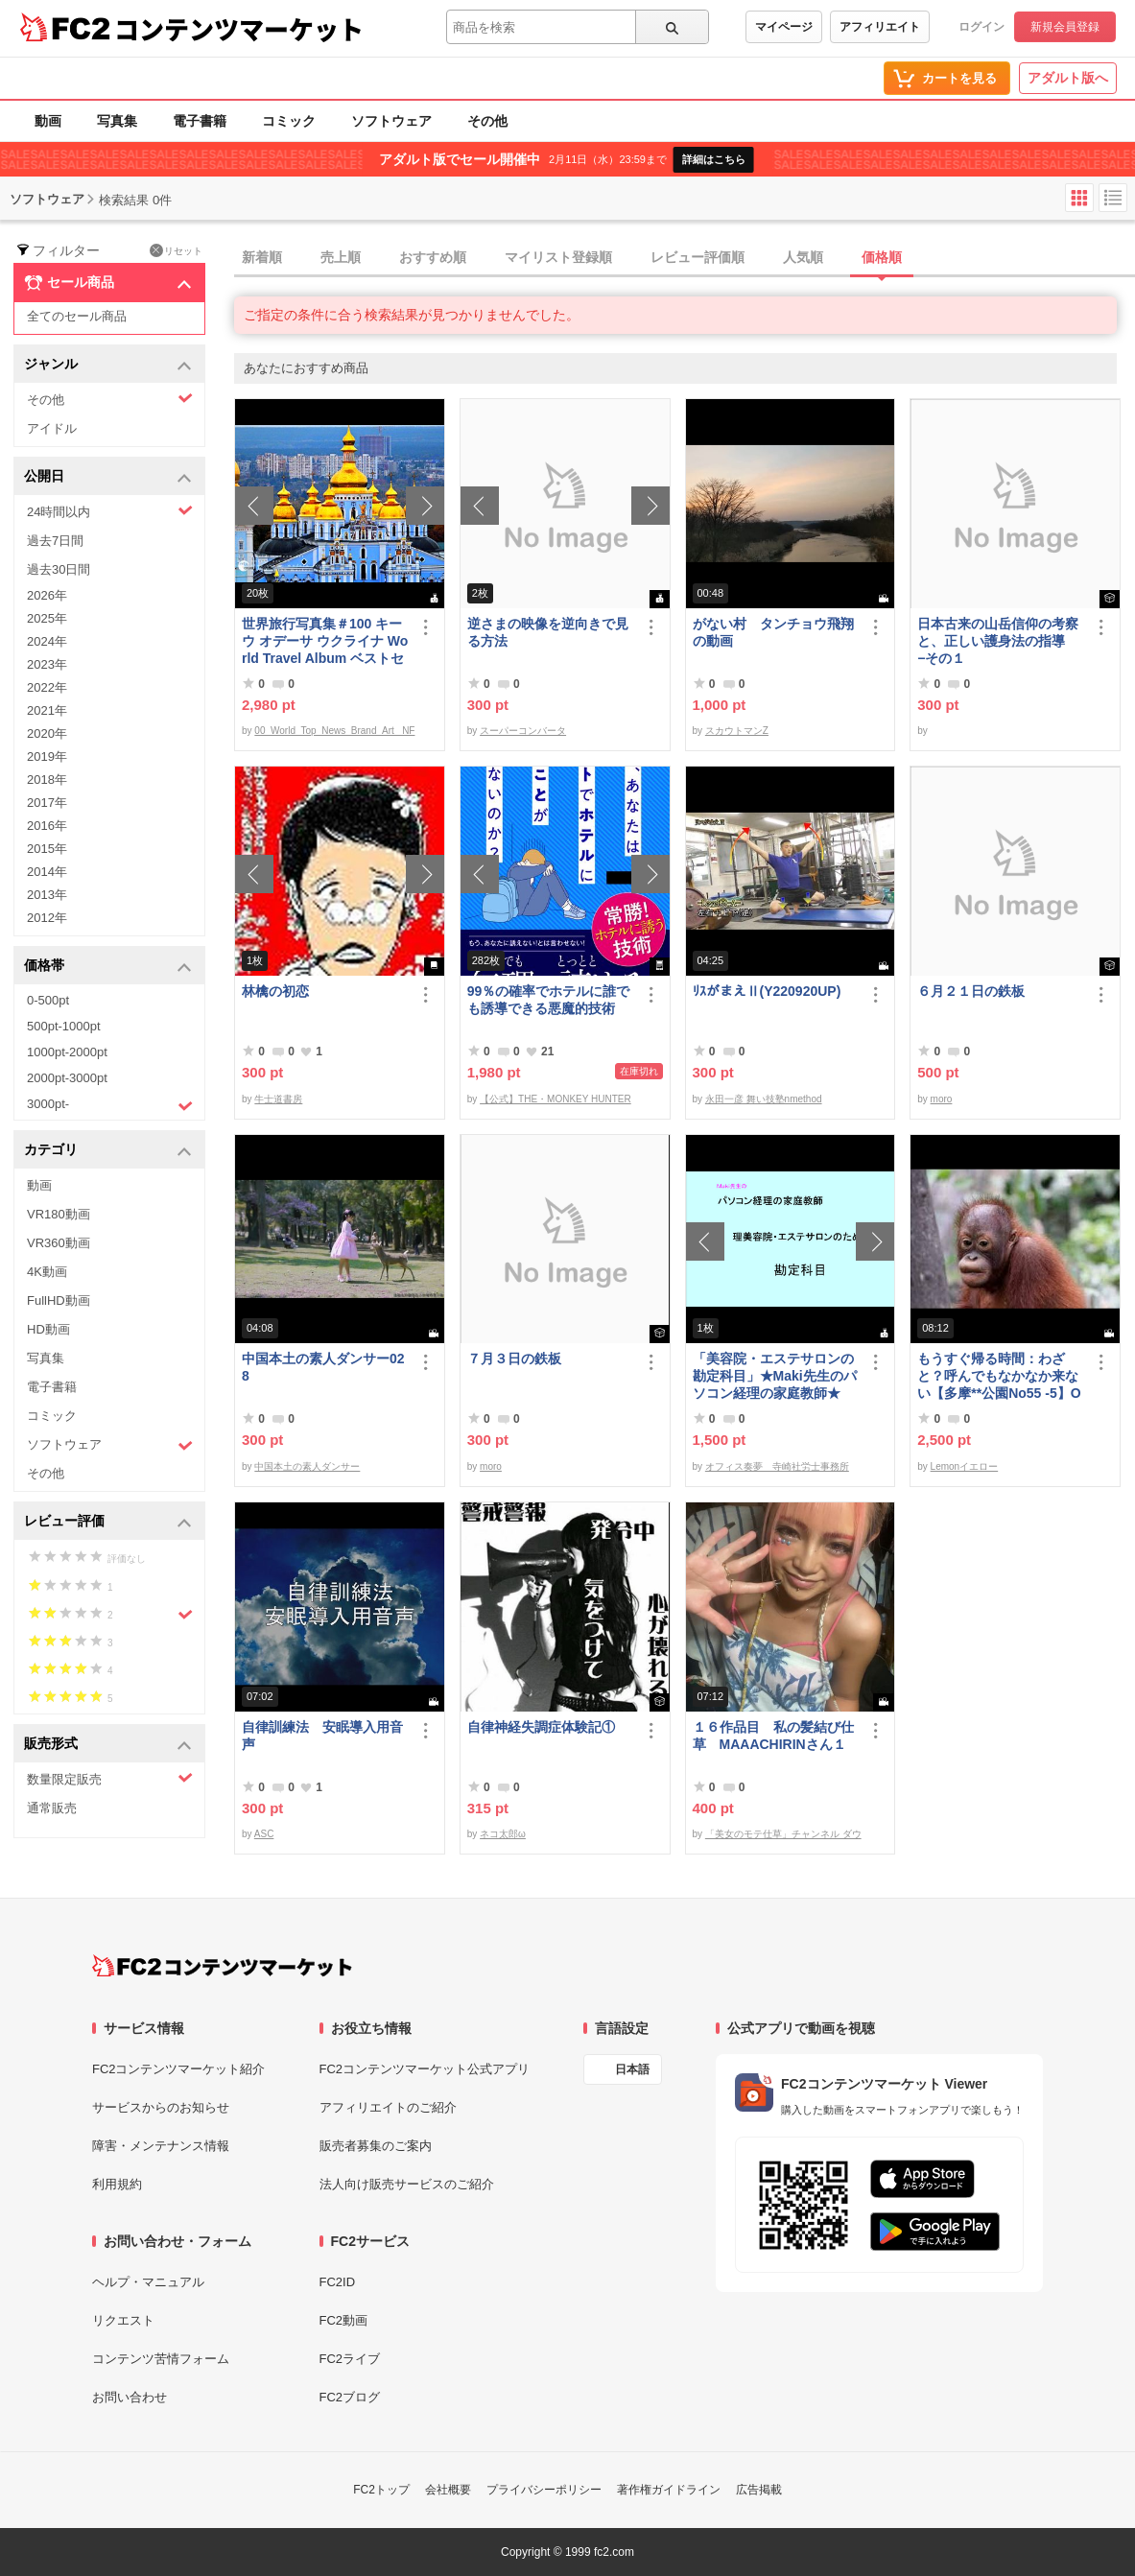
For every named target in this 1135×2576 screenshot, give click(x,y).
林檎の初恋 (275, 991)
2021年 (47, 710)
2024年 (47, 641)
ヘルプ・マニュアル (148, 2282)
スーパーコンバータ (523, 730)
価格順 (882, 257)
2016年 (47, 825)
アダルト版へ (1068, 77)
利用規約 (117, 2184)
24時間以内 (110, 511)
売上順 (340, 257)
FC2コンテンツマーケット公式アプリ (425, 2069)
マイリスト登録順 (558, 257)
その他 (487, 121)
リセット (176, 250)
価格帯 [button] (108, 966)
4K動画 (47, 1271)
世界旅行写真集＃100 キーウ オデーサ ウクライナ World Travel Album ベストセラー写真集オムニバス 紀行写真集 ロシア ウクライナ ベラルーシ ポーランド (325, 641)
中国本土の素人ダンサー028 (323, 1367)
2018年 (47, 779)
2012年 (47, 917)
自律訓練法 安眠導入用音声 (322, 1735)
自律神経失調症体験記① (541, 1727)
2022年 (47, 687)
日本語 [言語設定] (632, 2069)
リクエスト (123, 2320)
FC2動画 (343, 2320)
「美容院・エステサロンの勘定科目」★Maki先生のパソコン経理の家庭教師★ (775, 1376)
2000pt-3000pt (67, 1078)
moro (942, 1099)
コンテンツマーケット (239, 29)
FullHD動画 (58, 1300)
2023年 (47, 664)
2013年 (47, 894)
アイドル (52, 428)
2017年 (47, 802)
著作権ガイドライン (669, 2489)
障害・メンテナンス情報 (160, 2146)
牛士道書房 (278, 1099)
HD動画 (48, 1329)
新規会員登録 (1065, 27)
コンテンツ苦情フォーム (160, 2358)
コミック (289, 121)
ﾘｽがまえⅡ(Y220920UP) (767, 991)
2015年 (47, 848)
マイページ (784, 27)
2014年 (47, 871)
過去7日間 (55, 540)
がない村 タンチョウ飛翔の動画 (773, 632)
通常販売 (52, 1808)
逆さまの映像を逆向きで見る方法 (547, 632)
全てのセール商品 (77, 316)
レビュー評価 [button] (108, 1522)
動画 (48, 121)
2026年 (47, 595)
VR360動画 (58, 1243)
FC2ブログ (350, 2397)
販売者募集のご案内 (375, 2146)
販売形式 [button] (108, 1745)
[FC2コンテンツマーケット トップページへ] (222, 1965)
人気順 (803, 257)
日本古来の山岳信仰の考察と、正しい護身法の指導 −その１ (997, 641)
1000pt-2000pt (67, 1052)
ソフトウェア (391, 121)
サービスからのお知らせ (160, 2107)
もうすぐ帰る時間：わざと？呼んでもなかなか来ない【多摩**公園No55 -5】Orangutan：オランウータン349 (999, 1376)
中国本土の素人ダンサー (307, 1466)
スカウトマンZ (736, 730)
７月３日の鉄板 (514, 1358)
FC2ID (337, 2282)
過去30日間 (58, 569)
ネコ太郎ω (503, 1834)
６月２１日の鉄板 (971, 991)
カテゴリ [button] (108, 1151)
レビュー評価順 (697, 257)
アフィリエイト (879, 27)
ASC (264, 1834)
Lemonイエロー (965, 1466)
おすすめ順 (432, 257)
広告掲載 (759, 2489)
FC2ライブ (350, 2358)
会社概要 (448, 2489)
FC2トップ (381, 2489)
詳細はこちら (713, 159)
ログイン (981, 27)
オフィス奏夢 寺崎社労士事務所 (777, 1466)
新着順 (262, 257)
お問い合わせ (129, 2397)
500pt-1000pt (64, 1026)
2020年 (47, 733)
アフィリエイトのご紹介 (388, 2107)
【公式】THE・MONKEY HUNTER (555, 1099)
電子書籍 (199, 121)
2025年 (47, 618)
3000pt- (110, 1105)
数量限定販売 (110, 1778)
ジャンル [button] (108, 365)
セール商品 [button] (108, 283)
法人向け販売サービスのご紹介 (406, 2184)
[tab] (684, 258)
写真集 (117, 121)
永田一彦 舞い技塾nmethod (763, 1099)
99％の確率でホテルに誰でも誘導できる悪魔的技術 (548, 999)
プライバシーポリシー (544, 2489)
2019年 (47, 756)
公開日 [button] (108, 477)
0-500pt (48, 1000)
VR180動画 (58, 1214)
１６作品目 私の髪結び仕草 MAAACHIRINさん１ (773, 1735)
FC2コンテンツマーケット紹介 (179, 2069)
